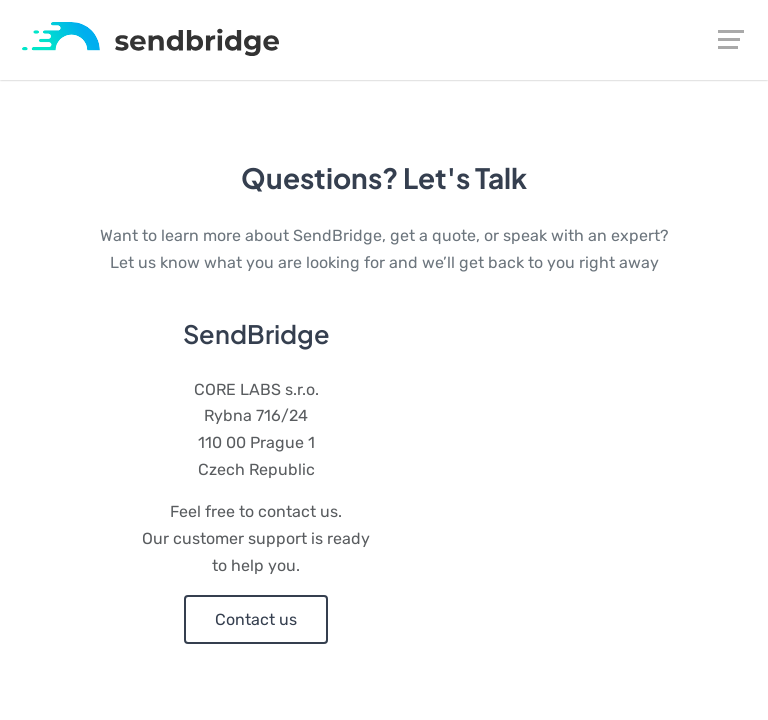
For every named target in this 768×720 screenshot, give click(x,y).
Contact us (256, 619)
